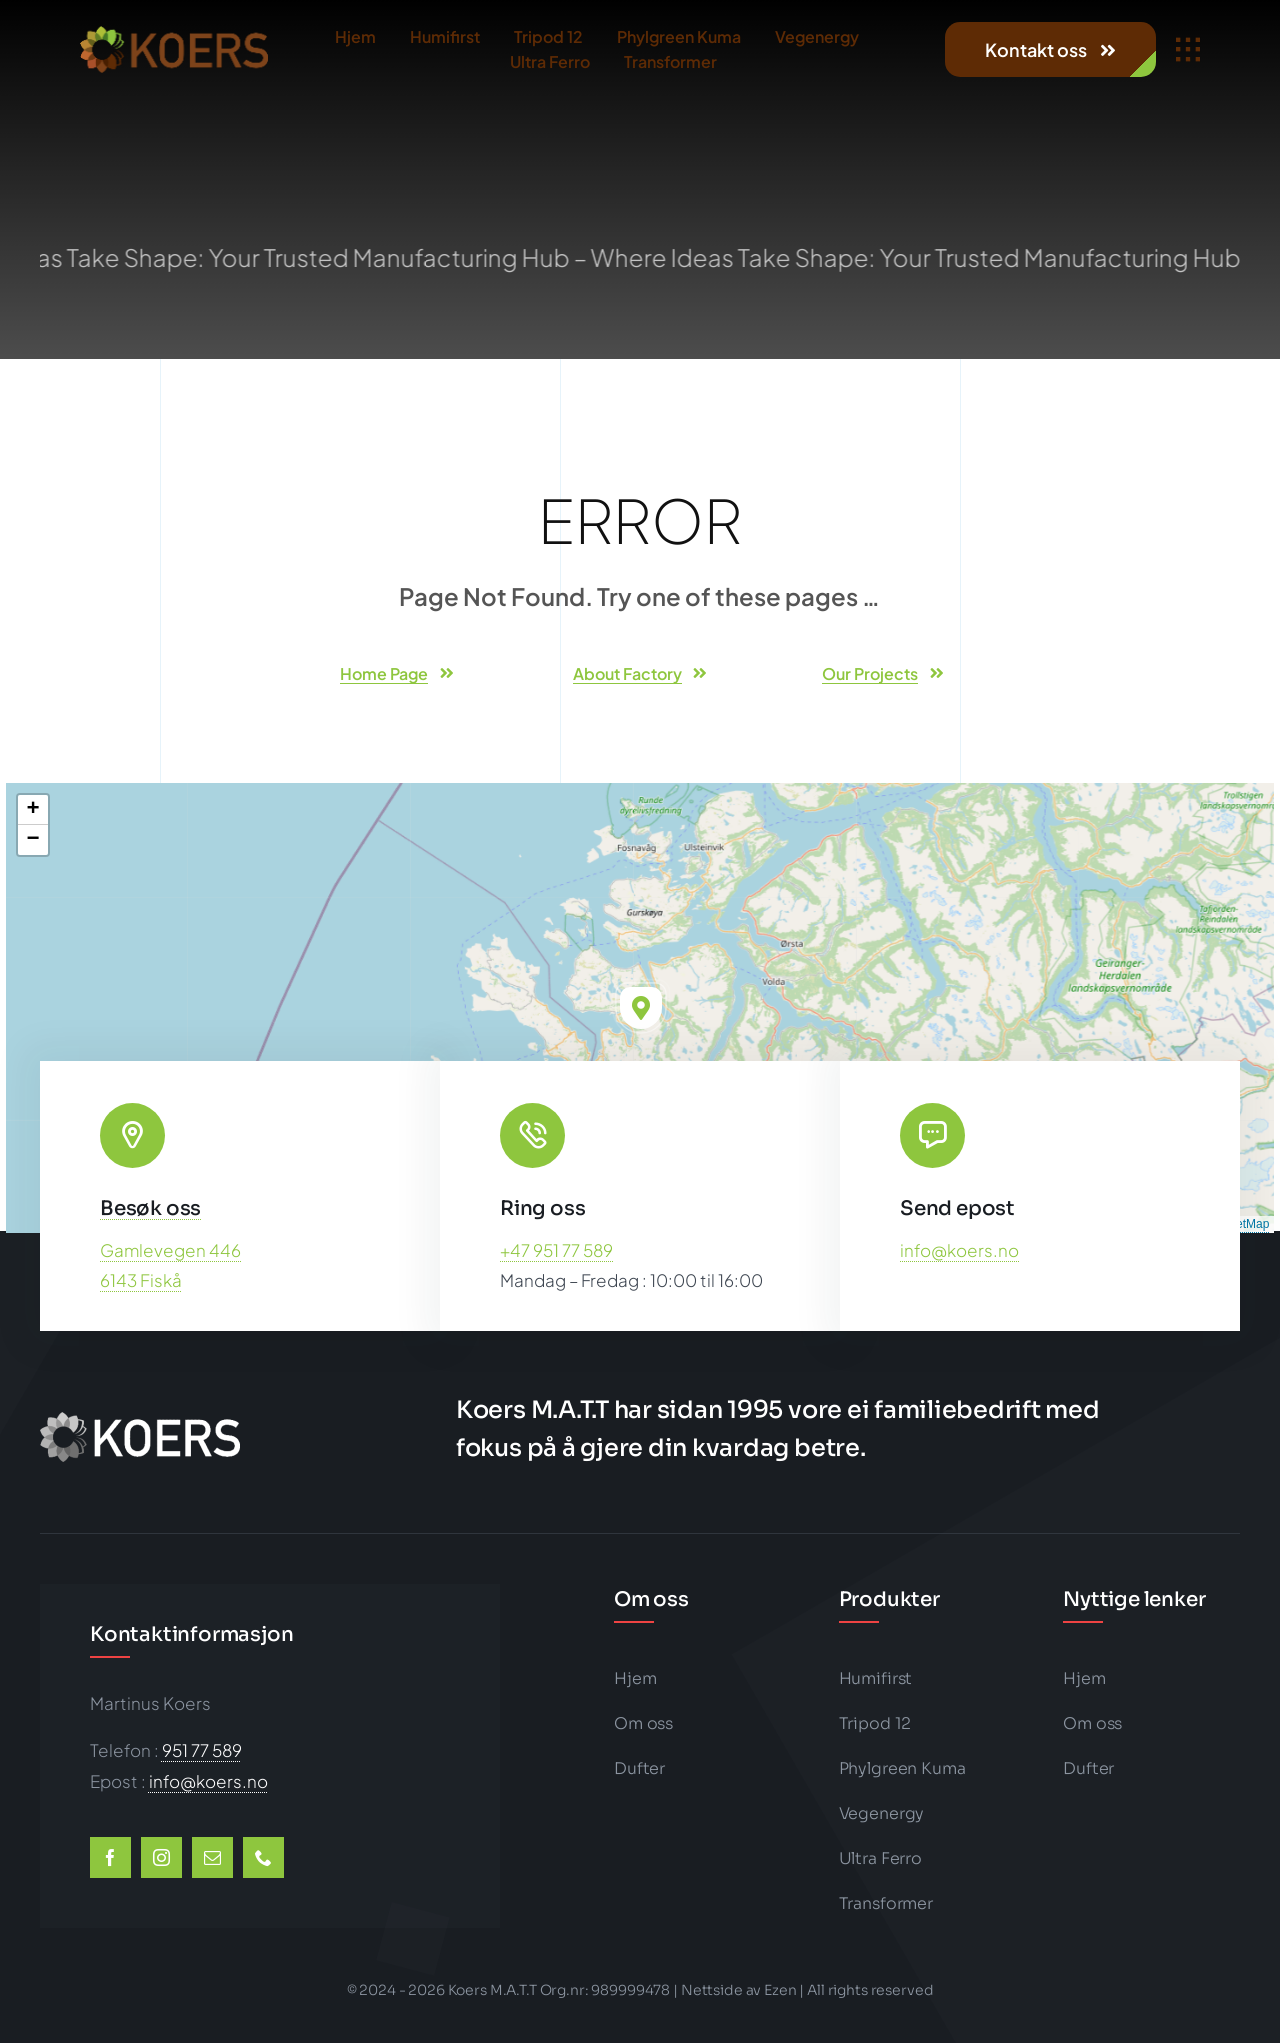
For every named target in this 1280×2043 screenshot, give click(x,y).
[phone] (263, 1857)
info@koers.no (959, 1250)
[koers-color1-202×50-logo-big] (174, 34)
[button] (641, 1008)
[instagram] (161, 1857)
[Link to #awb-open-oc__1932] (1188, 50)
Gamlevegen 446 (170, 1250)
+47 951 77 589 (556, 1250)
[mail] (212, 1857)
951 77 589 (202, 1750)
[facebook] (110, 1857)
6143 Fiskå (141, 1280)
